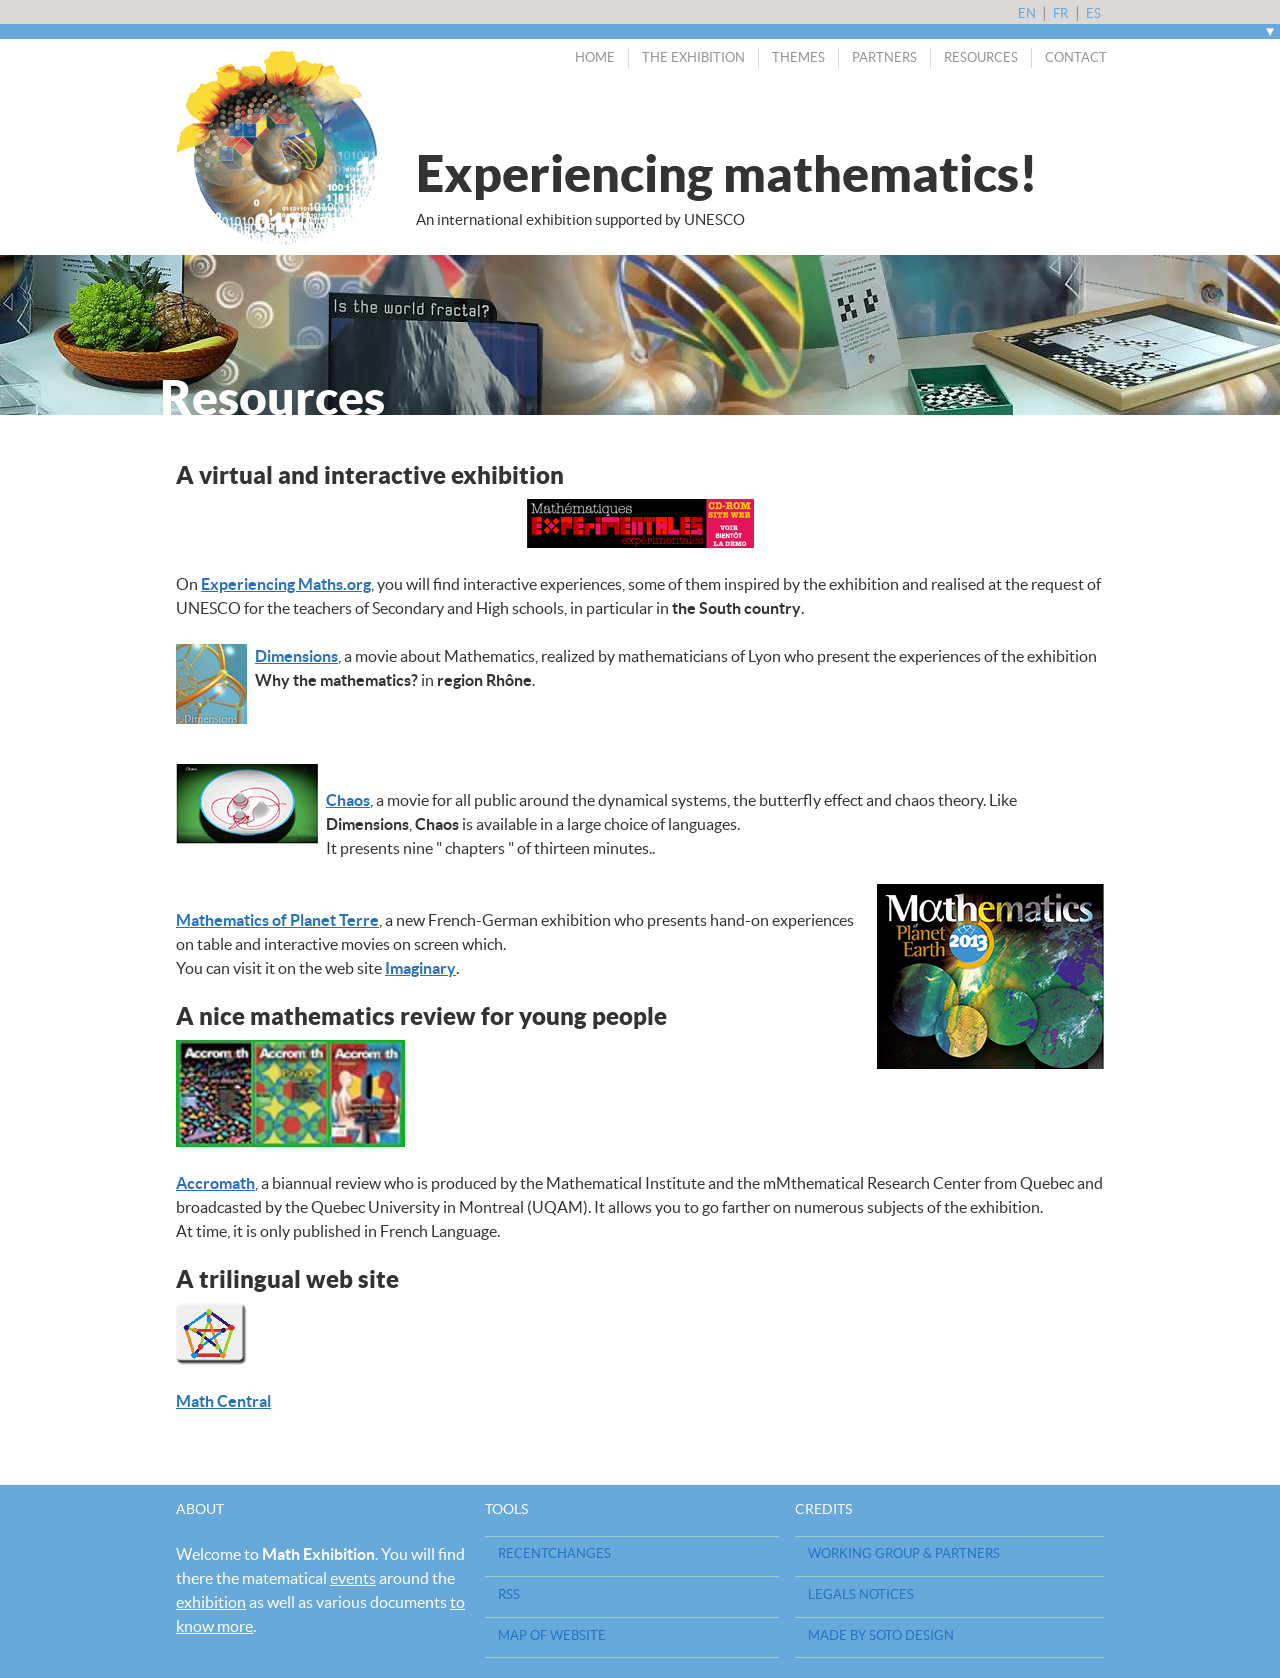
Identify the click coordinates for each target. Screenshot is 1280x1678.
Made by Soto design (881, 1635)
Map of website (552, 1635)
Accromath (215, 1183)
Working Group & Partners (904, 1553)
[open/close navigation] (1270, 31)
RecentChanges (554, 1553)
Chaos (348, 800)
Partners (884, 57)
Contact (1076, 57)
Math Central (223, 1401)
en (1028, 13)
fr (1062, 13)
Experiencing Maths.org (286, 584)
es (1093, 13)
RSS (509, 1594)
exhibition (211, 1602)
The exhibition (693, 57)
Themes (798, 57)
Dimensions (296, 656)
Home (595, 57)
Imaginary (420, 968)
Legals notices (861, 1594)
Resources (981, 57)
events (353, 1578)
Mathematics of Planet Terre (277, 920)
